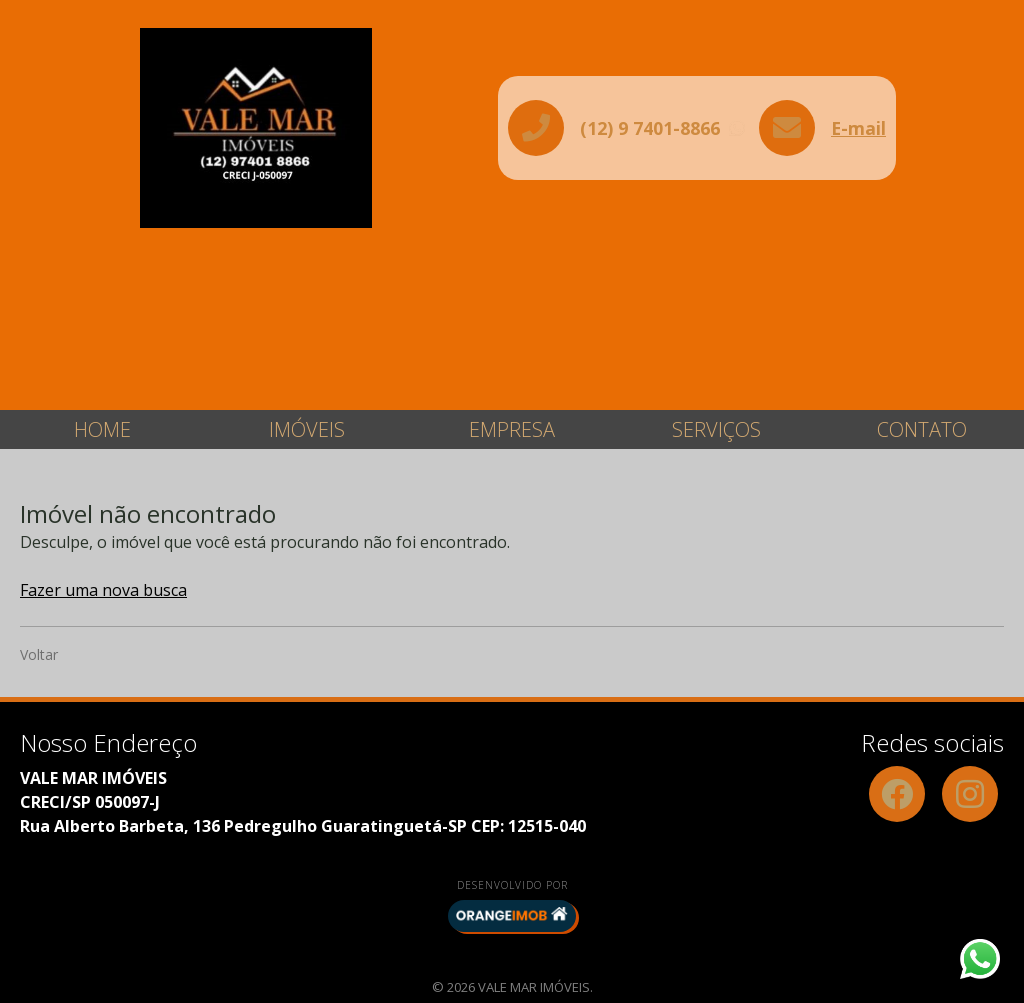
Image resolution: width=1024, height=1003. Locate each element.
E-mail (858, 128)
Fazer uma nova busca (103, 590)
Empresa (512, 429)
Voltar (39, 654)
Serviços (716, 429)
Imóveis (307, 429)
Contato (922, 429)
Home (102, 429)
